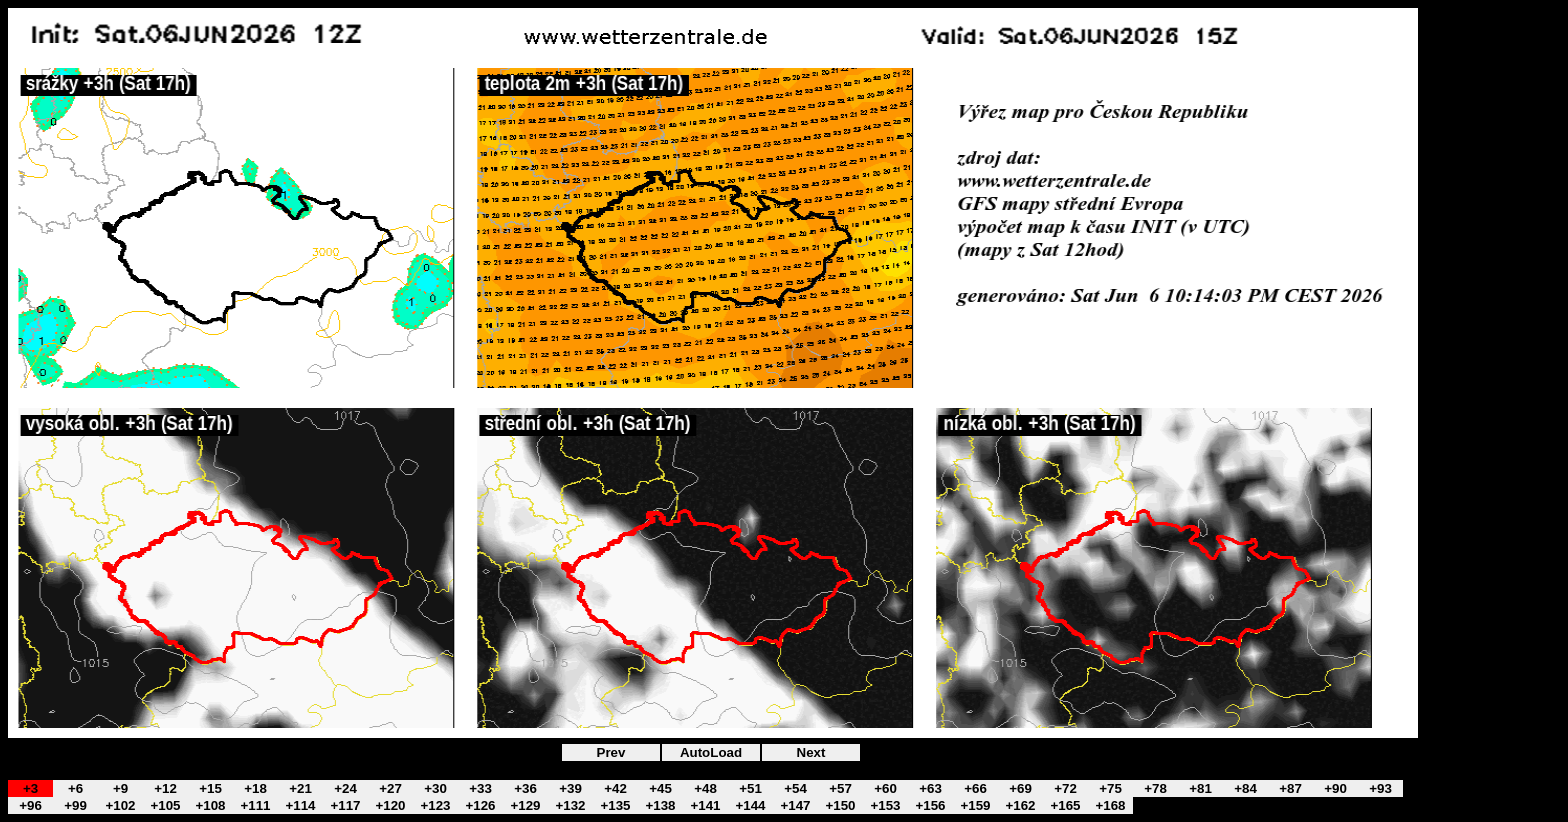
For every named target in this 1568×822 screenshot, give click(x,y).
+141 (705, 805)
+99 (75, 805)
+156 (930, 805)
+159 (975, 805)
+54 (795, 788)
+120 (390, 805)
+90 (1335, 788)
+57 (840, 788)
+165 (1065, 805)
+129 (525, 805)
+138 (660, 805)
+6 (75, 788)
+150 (840, 805)
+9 (120, 788)
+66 (975, 788)
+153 (885, 805)
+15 (210, 788)
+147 (795, 805)
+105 (165, 805)
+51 (750, 788)
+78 (1155, 788)
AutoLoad (711, 752)
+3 (30, 788)
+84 (1245, 788)
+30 (435, 788)
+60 (885, 788)
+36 (525, 788)
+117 (345, 805)
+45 (660, 788)
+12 (165, 788)
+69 (1020, 788)
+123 (435, 805)
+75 (1110, 788)
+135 (615, 805)
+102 (120, 805)
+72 (1065, 788)
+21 (300, 788)
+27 (390, 788)
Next (811, 752)
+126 (480, 805)
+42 (615, 788)
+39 (570, 788)
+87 (1290, 788)
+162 (1020, 805)
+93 (1380, 788)
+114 (300, 805)
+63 (930, 788)
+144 (750, 805)
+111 (255, 805)
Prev (611, 752)
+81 (1200, 788)
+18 (255, 788)
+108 (210, 805)
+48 (705, 788)
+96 (30, 805)
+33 (480, 788)
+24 (345, 788)
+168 (1110, 805)
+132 (570, 805)
